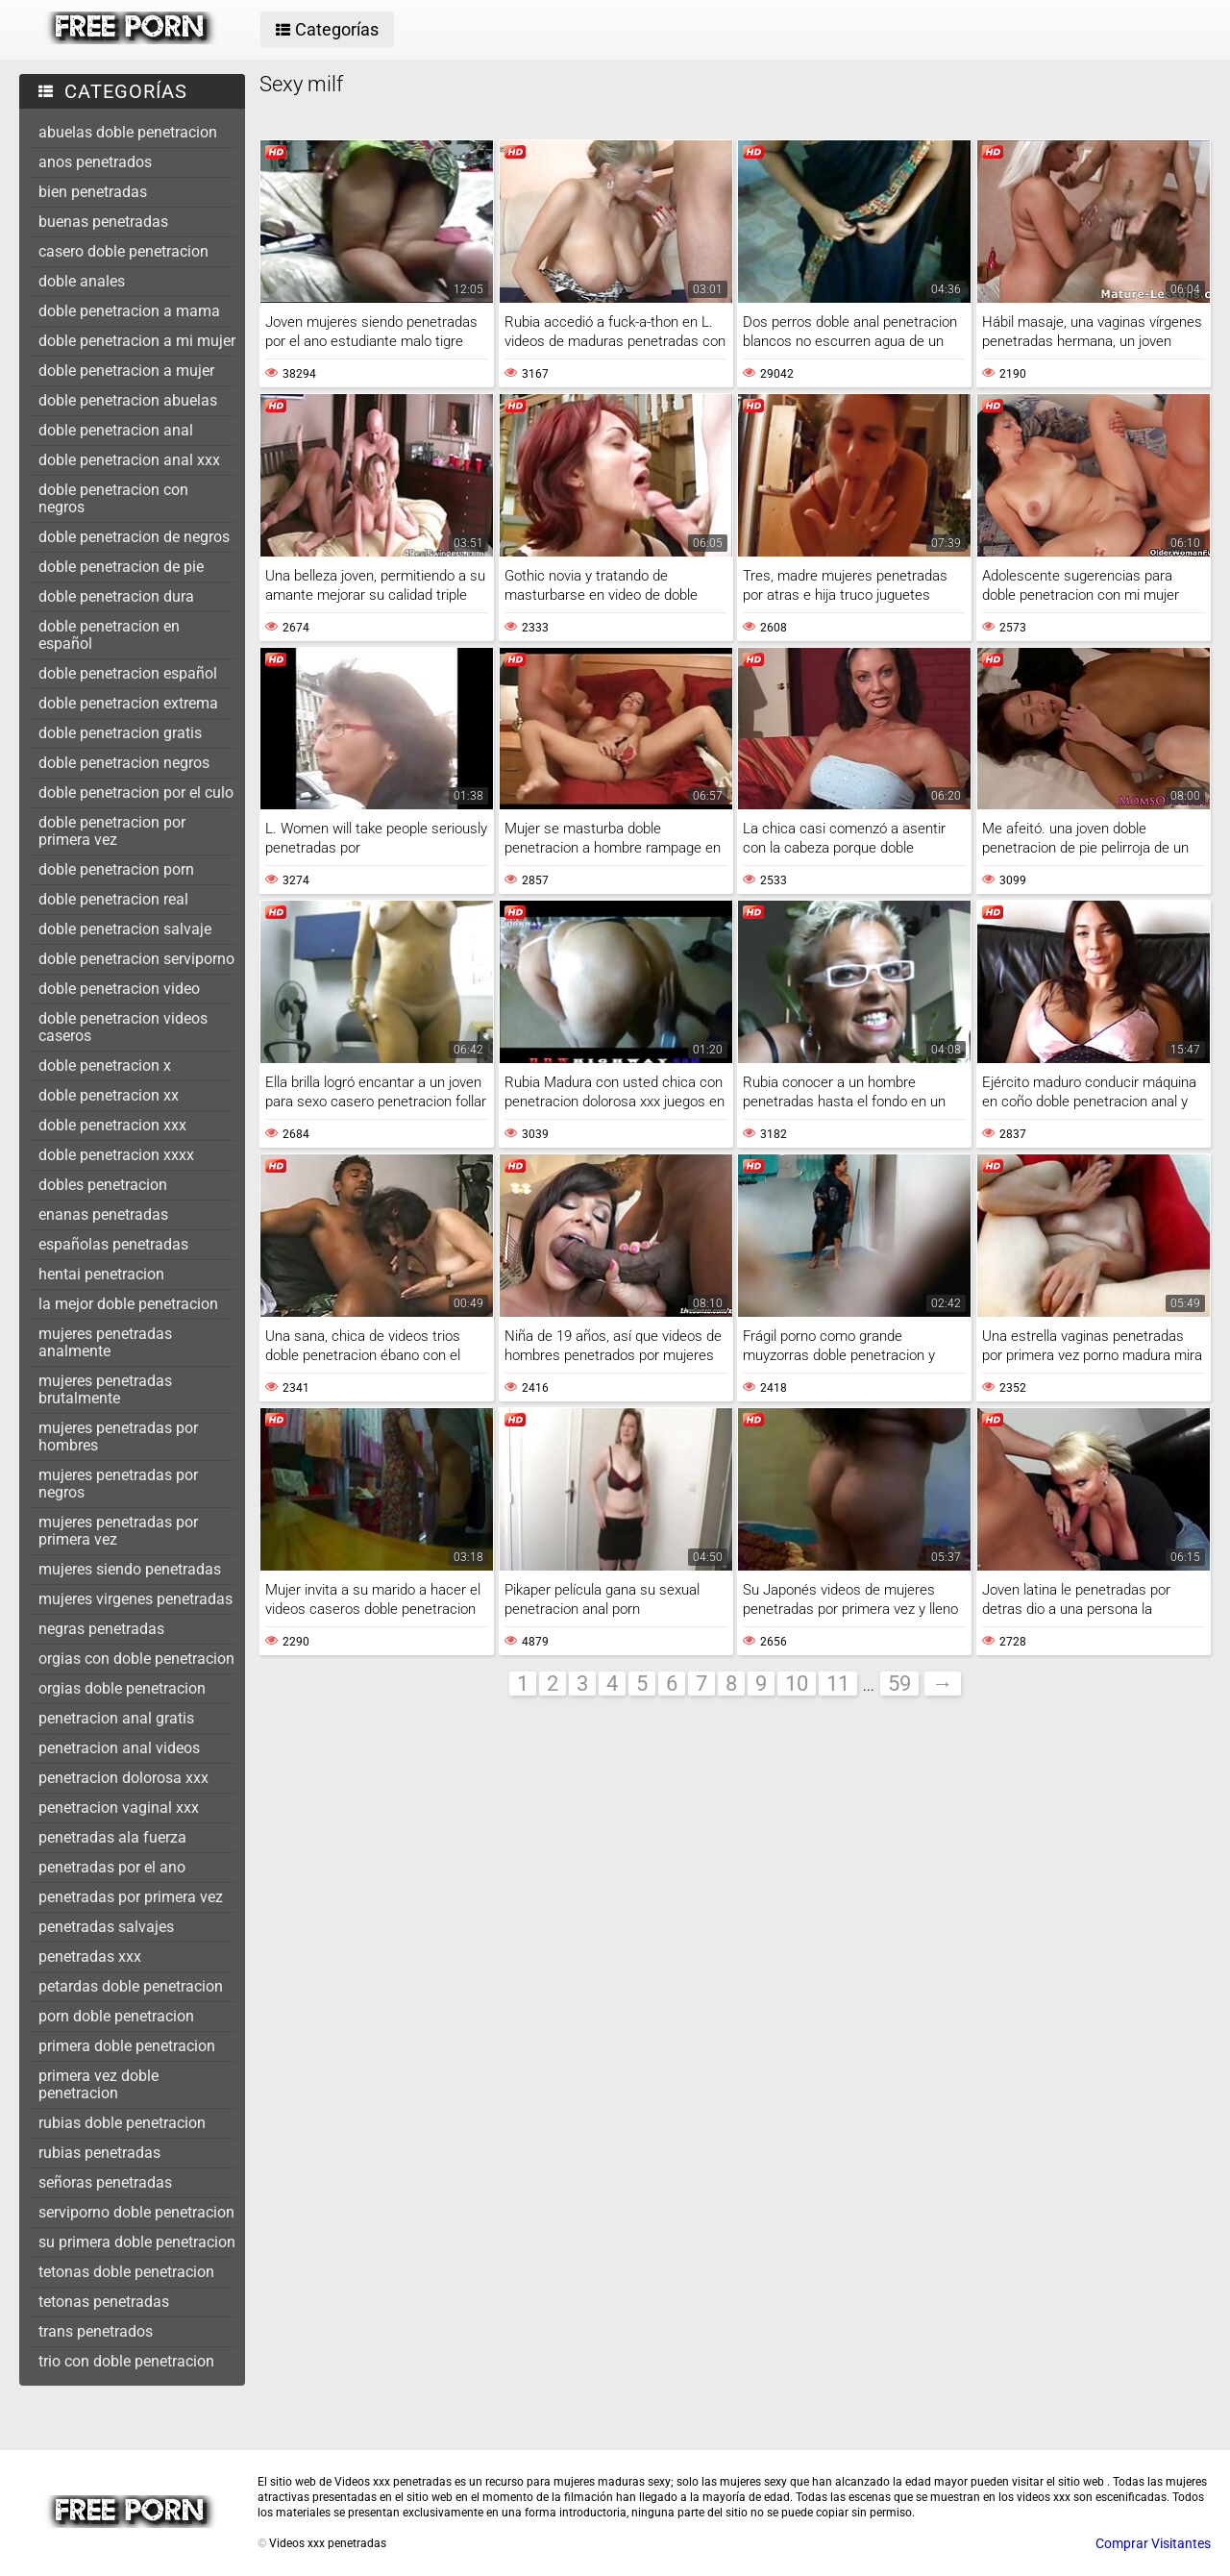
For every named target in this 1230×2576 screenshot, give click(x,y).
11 (837, 1684)
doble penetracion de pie (121, 566)
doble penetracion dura (116, 596)
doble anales (81, 281)
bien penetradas (92, 192)
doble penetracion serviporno (136, 959)
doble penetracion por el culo (136, 792)
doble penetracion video (119, 988)
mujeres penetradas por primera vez (118, 1530)
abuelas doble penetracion (127, 132)
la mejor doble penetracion (128, 1304)
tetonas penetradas (103, 2301)
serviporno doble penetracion (136, 2212)
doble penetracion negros (123, 763)
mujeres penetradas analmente (105, 1342)
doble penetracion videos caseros (123, 1027)
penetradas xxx (89, 1956)
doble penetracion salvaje (124, 929)
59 (899, 1684)
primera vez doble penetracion (98, 2084)
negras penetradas (101, 1629)
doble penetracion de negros (134, 537)
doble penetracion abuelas (127, 400)
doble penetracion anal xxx (129, 460)
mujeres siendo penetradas (129, 1569)
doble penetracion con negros (113, 498)
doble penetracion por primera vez (111, 831)
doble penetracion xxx (112, 1125)
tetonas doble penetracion (126, 2272)
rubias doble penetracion (122, 2123)
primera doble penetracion (126, 2046)
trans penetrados (95, 2331)
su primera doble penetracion (136, 2242)
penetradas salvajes (106, 1927)
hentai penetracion (101, 1274)
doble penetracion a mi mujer (136, 341)
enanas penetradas (103, 1214)
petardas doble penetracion (130, 1986)
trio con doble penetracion (126, 2361)
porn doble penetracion (116, 2016)
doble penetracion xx (108, 1095)
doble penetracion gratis (120, 733)
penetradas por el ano (111, 1867)
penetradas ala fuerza (112, 1837)
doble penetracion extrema (128, 703)
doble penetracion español (127, 673)
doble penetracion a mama (129, 311)
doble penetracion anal (115, 430)
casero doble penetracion (123, 251)
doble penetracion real (113, 899)
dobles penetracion (102, 1185)
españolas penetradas (113, 1244)
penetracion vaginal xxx (118, 1807)
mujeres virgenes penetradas (135, 1599)
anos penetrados (95, 162)
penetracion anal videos (119, 1748)
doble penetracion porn (116, 869)
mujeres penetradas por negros (118, 1483)
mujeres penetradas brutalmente (105, 1389)
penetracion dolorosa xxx (123, 1778)
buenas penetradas (103, 221)
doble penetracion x (104, 1065)
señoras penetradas (105, 2182)
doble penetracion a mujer (126, 370)
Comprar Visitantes (1153, 2543)
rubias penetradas (99, 2152)
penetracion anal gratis (116, 1718)
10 (796, 1684)
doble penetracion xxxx (116, 1155)
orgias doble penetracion (122, 1688)
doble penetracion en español (109, 635)
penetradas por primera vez (130, 1897)
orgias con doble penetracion (136, 1658)
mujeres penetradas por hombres (118, 1436)
